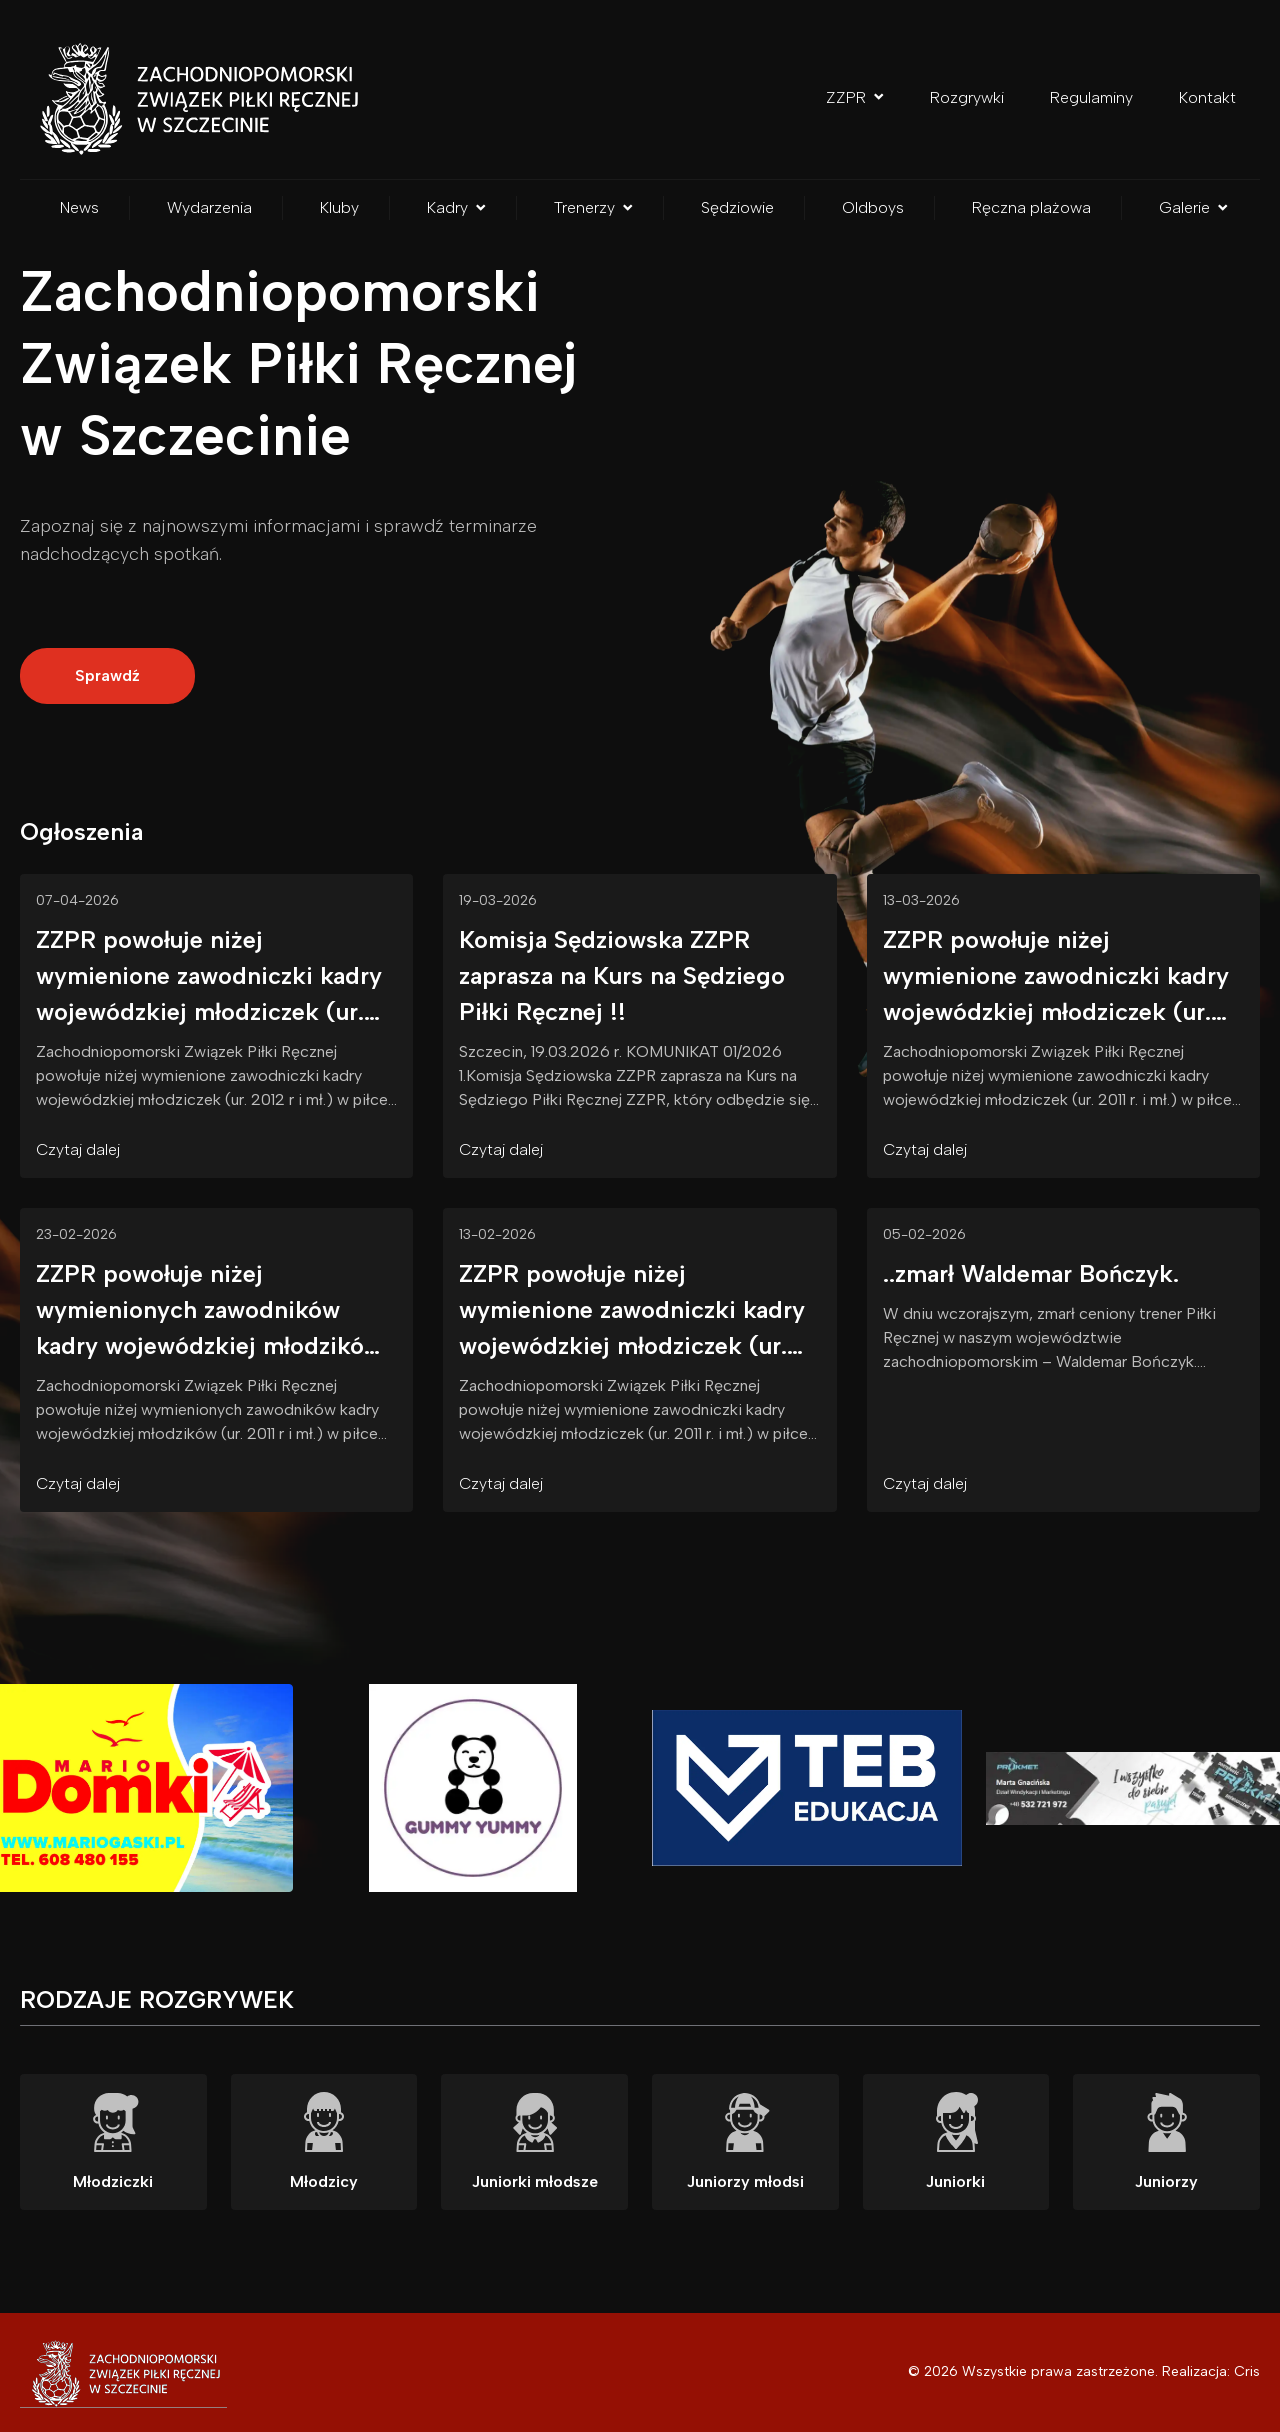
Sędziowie (737, 207)
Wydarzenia (209, 207)
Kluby (339, 207)
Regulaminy (1091, 97)
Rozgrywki (967, 97)
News (79, 207)
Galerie (1193, 207)
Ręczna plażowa (1031, 207)
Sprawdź (107, 675)
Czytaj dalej (78, 1149)
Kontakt (1207, 97)
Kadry (456, 207)
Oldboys (873, 207)
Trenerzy (593, 207)
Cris (1247, 2371)
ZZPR (855, 97)
